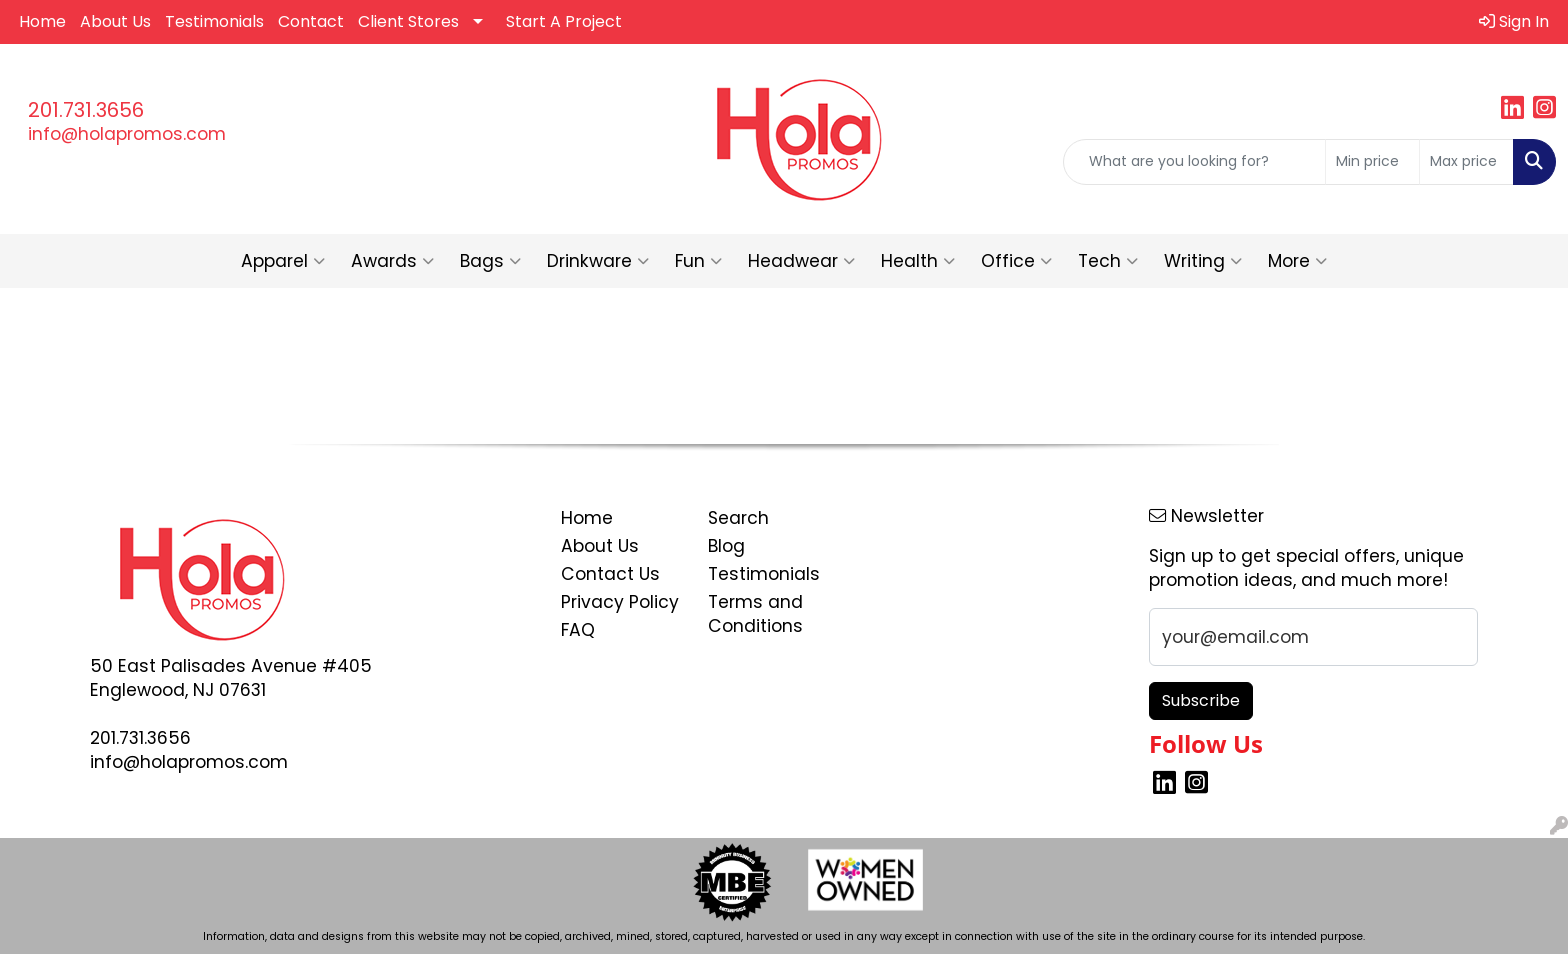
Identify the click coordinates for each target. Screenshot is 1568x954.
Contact (311, 21)
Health (918, 261)
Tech (1108, 261)
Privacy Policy (620, 602)
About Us (115, 21)
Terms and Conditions (755, 614)
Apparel (283, 261)
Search (738, 518)
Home (42, 21)
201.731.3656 (86, 110)
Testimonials (214, 21)
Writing (1203, 261)
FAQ (578, 630)
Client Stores (408, 21)
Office (1016, 261)
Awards (392, 261)
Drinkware (598, 261)
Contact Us (610, 574)
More (1297, 261)
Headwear (801, 261)
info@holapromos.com (127, 134)
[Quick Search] (1194, 162)
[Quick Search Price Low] (1372, 162)
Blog (726, 546)
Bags (490, 261)
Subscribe (1201, 700)
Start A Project (564, 21)
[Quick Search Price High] (1466, 162)
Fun (698, 261)
